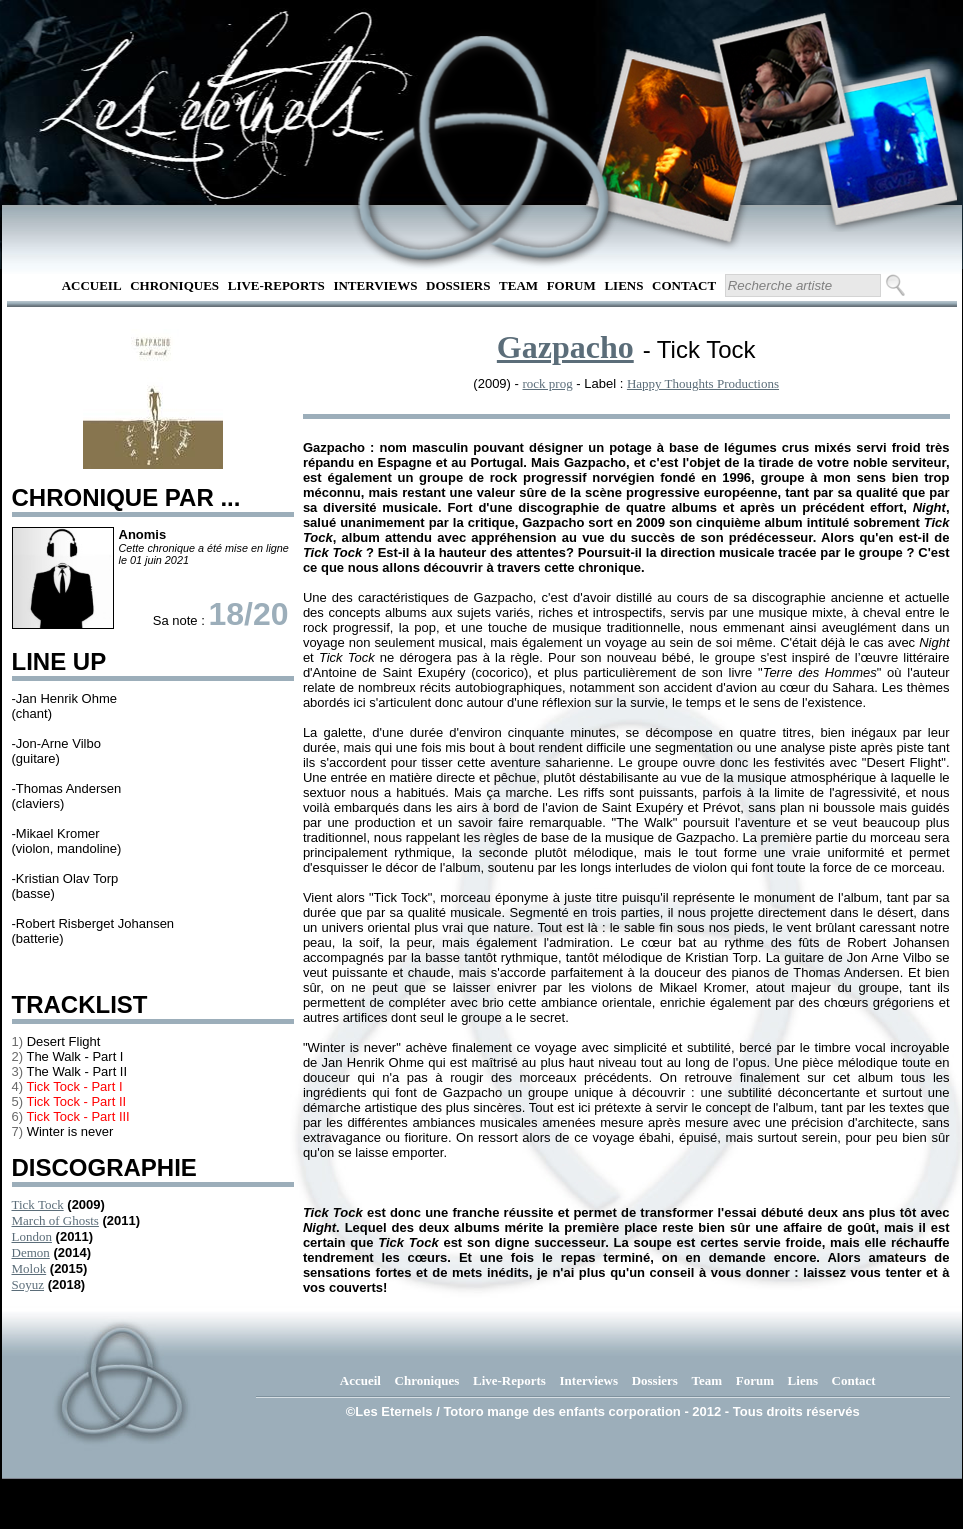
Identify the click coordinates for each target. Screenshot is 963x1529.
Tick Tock (38, 1204)
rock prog (547, 383)
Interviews (375, 285)
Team (518, 285)
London (32, 1236)
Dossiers (458, 285)
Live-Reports (276, 285)
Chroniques (174, 285)
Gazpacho (565, 347)
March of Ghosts (55, 1220)
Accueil (92, 285)
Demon (31, 1252)
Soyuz (28, 1284)
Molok (29, 1268)
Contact (684, 285)
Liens (623, 285)
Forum (571, 285)
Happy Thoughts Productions (703, 383)
